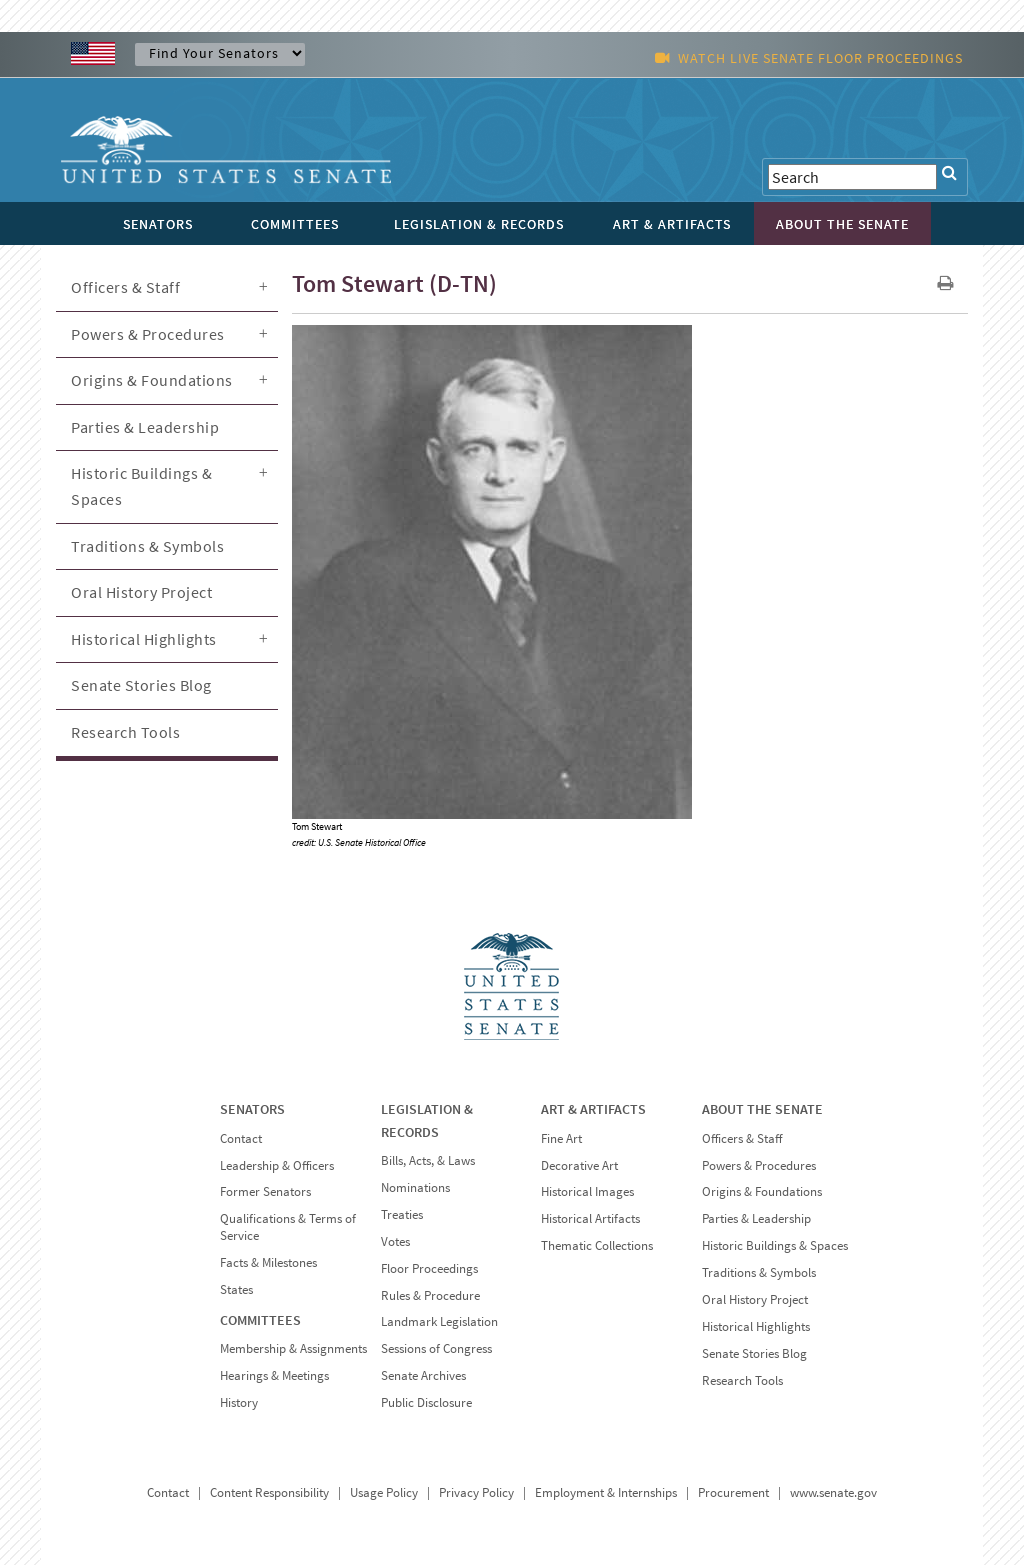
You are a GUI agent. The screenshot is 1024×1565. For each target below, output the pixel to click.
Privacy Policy (476, 1492)
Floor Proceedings (429, 1268)
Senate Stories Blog (141, 685)
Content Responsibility (269, 1492)
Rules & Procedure (430, 1295)
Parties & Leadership (145, 427)
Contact (241, 1138)
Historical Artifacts (590, 1218)
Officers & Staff (125, 287)
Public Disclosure (426, 1402)
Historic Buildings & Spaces (141, 486)
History (239, 1402)
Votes (395, 1241)
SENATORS (252, 1109)
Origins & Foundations (152, 380)
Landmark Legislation (439, 1321)
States (236, 1289)
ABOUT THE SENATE (762, 1109)
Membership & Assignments (293, 1348)
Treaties (402, 1214)
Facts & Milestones (268, 1262)
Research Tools (125, 732)
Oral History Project (141, 592)
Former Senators (265, 1191)
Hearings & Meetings (274, 1375)
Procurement (733, 1492)
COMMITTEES (260, 1320)
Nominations (415, 1187)
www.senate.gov (833, 1492)
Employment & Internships (606, 1492)
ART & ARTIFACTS (593, 1109)
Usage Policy (384, 1492)
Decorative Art (579, 1165)
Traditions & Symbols (147, 546)
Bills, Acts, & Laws (428, 1160)
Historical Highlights (144, 639)
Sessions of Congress (436, 1348)
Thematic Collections (597, 1245)
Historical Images (587, 1191)
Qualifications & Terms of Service (288, 1227)
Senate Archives (423, 1375)
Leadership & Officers (277, 1165)
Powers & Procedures (148, 334)
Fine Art (561, 1138)
